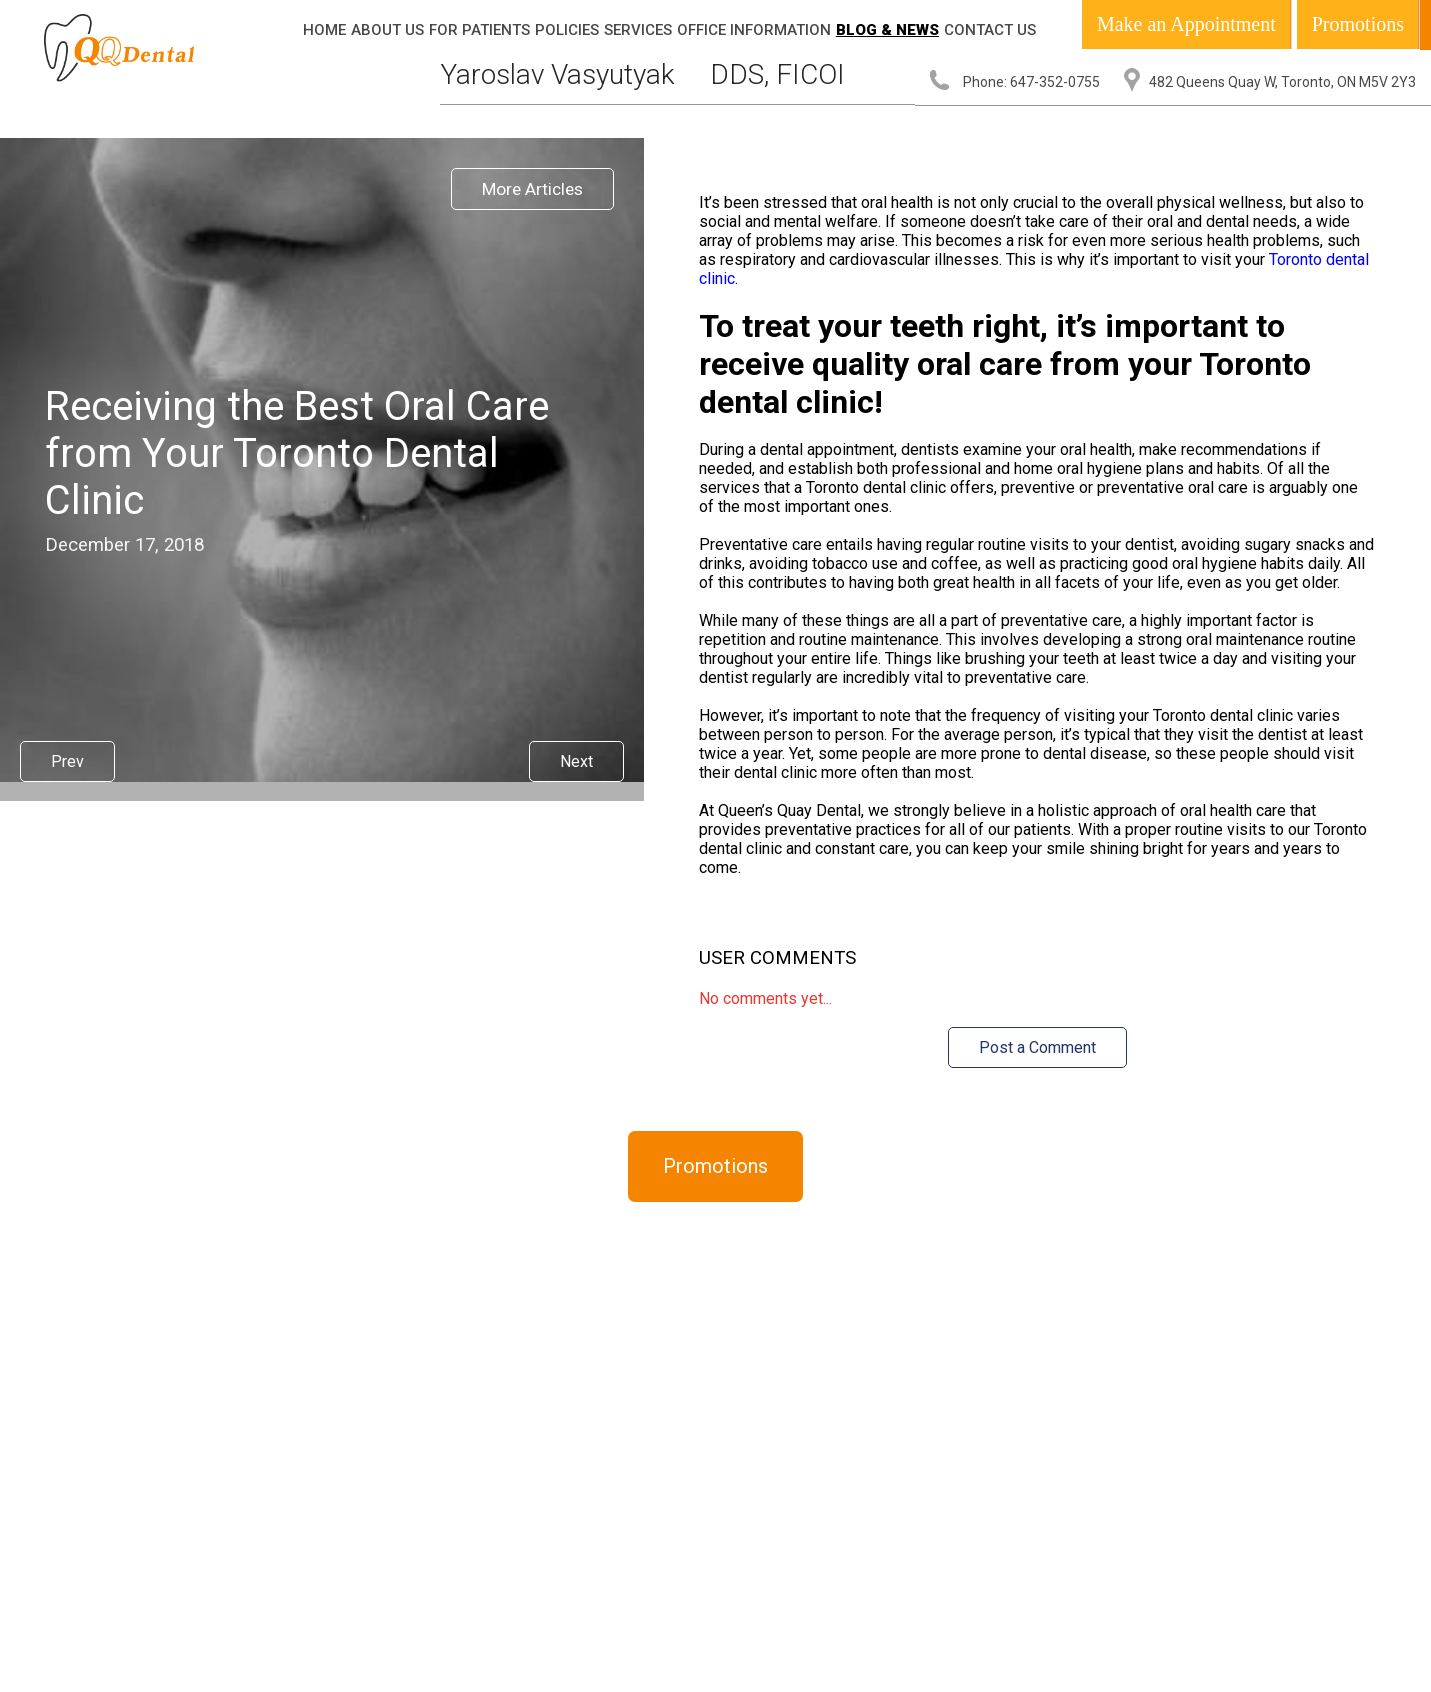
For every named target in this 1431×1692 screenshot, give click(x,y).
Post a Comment (1037, 1047)
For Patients (479, 30)
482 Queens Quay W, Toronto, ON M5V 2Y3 (1282, 82)
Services (638, 30)
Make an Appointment (1186, 24)
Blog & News (887, 30)
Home (324, 30)
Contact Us (990, 30)
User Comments (777, 958)
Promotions (1358, 24)
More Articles (532, 189)
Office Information (754, 30)
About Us (387, 30)
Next (576, 761)
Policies (567, 30)
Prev (67, 761)
